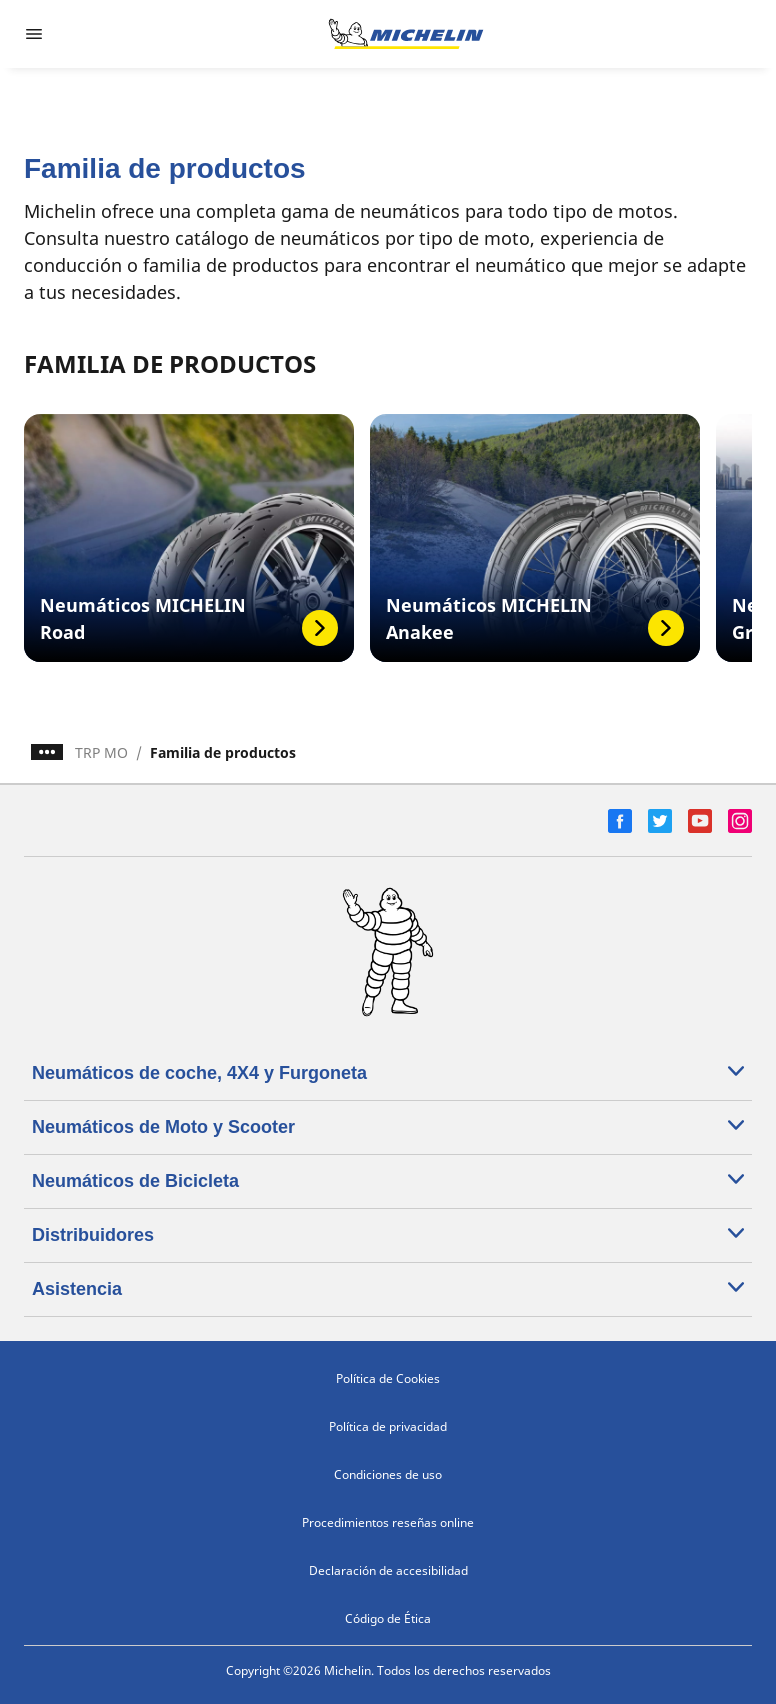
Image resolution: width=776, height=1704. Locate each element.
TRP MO (101, 752)
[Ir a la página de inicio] (406, 34)
